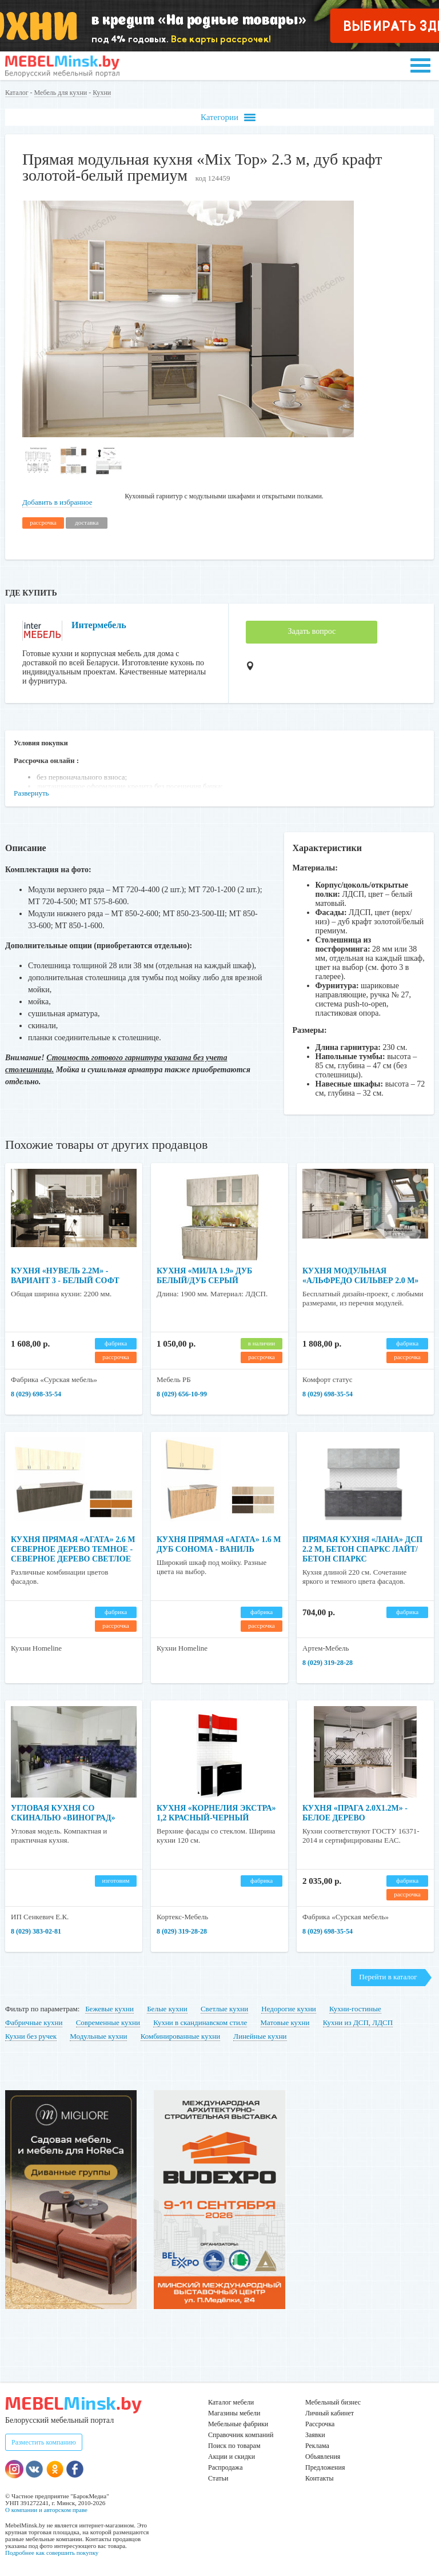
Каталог (17, 93)
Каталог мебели (231, 2402)
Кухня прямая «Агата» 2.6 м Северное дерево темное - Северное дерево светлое (73, 1549)
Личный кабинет (329, 2413)
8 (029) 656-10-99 (182, 1394)
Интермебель (98, 625)
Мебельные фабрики (238, 2424)
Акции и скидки (231, 2457)
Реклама (317, 2446)
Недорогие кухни (288, 2008)
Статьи (218, 2478)
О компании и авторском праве (46, 2509)
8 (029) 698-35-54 (36, 1394)
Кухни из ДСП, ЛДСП (358, 2022)
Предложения (325, 2467)
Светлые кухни (224, 2008)
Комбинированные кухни (180, 2036)
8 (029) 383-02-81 (36, 1931)
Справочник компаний (240, 2435)
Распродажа (225, 2467)
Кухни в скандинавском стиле (200, 2022)
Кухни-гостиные (355, 2008)
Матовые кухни (285, 2022)
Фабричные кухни (33, 2022)
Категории (228, 117)
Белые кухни (167, 2008)
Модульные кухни (98, 2036)
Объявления (322, 2457)
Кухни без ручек (31, 2036)
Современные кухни (108, 2022)
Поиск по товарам (234, 2446)
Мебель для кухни (60, 93)
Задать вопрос (312, 631)
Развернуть (31, 793)
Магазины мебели (234, 2413)
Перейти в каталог (388, 1976)
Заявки (315, 2435)
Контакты (319, 2478)
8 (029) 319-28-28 (327, 1663)
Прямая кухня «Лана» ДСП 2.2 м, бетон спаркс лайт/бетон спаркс (362, 1549)
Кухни (102, 93)
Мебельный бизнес (333, 2402)
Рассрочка (319, 2424)
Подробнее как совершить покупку (51, 2552)
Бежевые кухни (109, 2008)
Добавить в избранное (57, 502)
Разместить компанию (43, 2442)
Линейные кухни (259, 2036)
